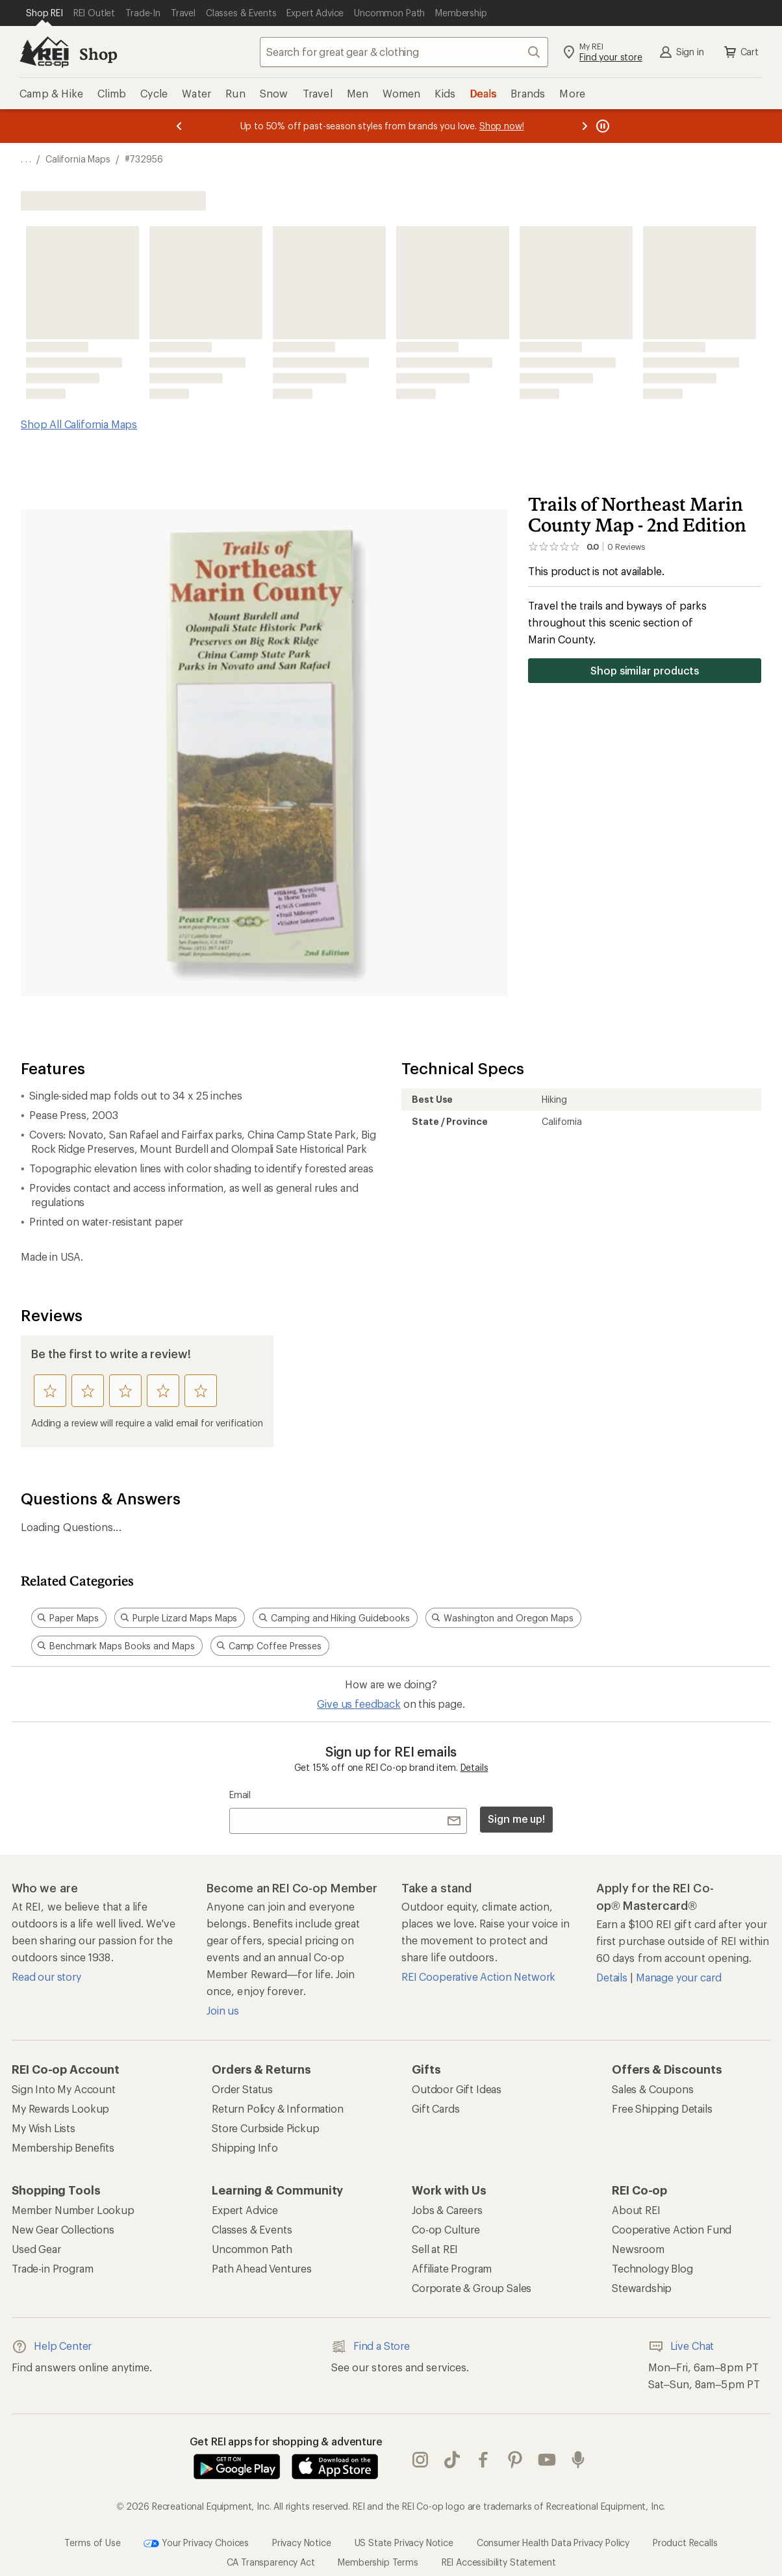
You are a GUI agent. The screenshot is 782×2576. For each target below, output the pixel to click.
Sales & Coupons (653, 2089)
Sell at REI (435, 2249)
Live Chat (681, 2346)
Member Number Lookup (73, 2210)
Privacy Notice (301, 2541)
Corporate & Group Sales (471, 2288)
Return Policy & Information (278, 2108)
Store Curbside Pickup (266, 2128)
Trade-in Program (52, 2268)
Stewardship (642, 2288)
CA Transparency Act (271, 2562)
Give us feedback (358, 1703)
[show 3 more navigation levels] (26, 159)
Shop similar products (644, 670)
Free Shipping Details (662, 2108)
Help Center (52, 2346)
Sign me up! (516, 1818)
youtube (546, 2459)
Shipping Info (245, 2147)
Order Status (242, 2089)
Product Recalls (685, 2541)
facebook (483, 2459)
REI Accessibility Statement (499, 2562)
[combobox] (404, 52)
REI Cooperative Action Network (478, 1976)
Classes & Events (252, 2229)
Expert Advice (245, 2210)
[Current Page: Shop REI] (44, 13)
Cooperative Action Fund (671, 2229)
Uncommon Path (252, 2249)
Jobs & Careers (447, 2210)
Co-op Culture (446, 2229)
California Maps (77, 158)
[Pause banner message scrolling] (601, 126)
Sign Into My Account (64, 2089)
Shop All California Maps (79, 424)
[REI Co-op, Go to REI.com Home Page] (44, 52)
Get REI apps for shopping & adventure (286, 2441)
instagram (420, 2459)
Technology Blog (652, 2268)
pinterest (515, 2459)
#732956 (144, 158)
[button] (264, 752)
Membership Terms (378, 2562)
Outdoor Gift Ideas (456, 2089)
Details (474, 1767)
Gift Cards (435, 2108)
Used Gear (36, 2249)
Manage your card (678, 1977)
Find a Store (370, 2346)
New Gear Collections (63, 2229)
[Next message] (584, 126)
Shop (98, 53)
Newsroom (638, 2249)
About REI (636, 2210)
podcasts (578, 2459)
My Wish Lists (43, 2128)
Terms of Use (92, 2541)
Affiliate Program (452, 2268)
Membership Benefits (63, 2147)
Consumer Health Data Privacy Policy (553, 2541)
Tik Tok (452, 2459)
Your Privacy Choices (196, 2543)
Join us (223, 2010)
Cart (740, 52)
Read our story (46, 1976)
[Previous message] (179, 126)
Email (240, 1794)
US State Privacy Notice (404, 2541)
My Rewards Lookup (60, 2108)
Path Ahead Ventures (262, 2268)
